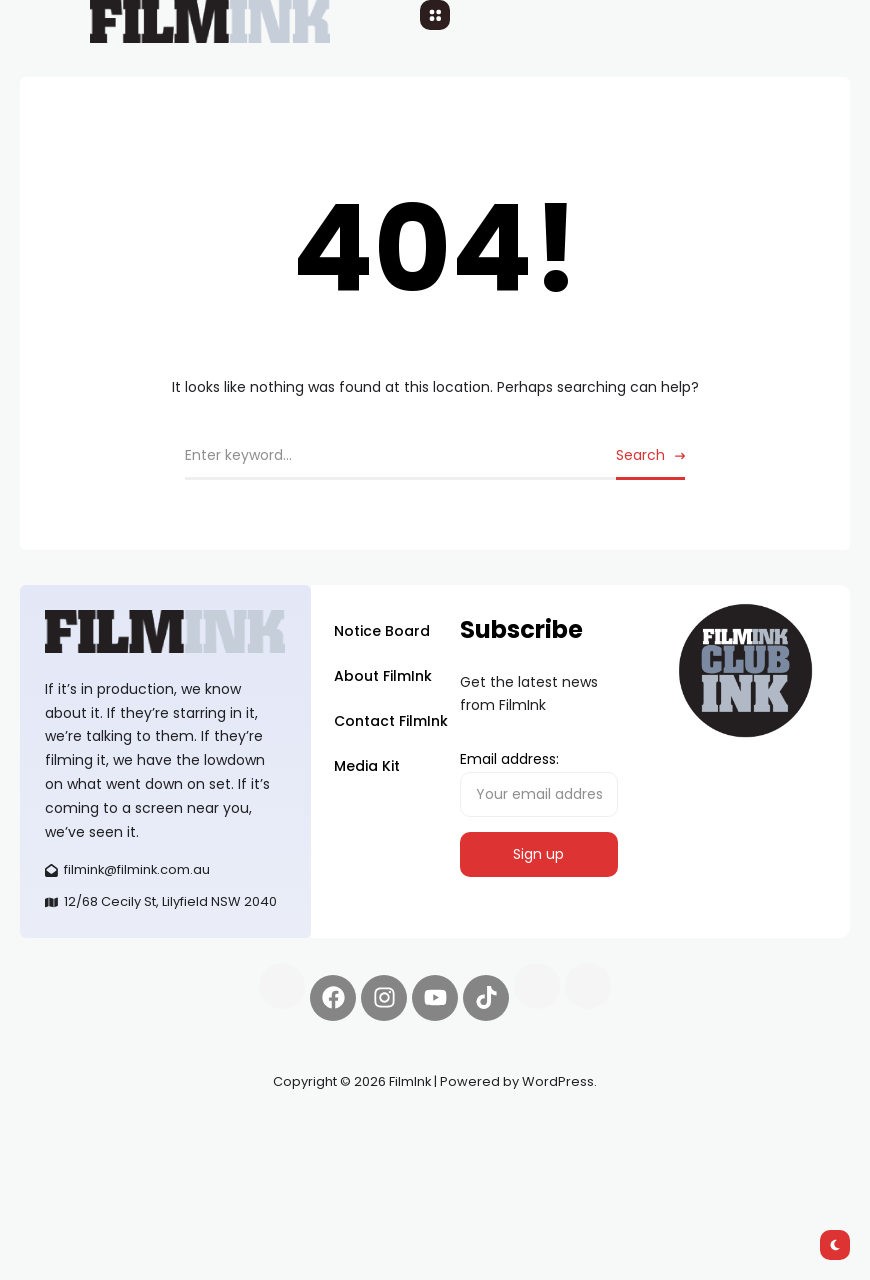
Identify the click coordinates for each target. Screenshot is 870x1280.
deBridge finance (151, 1152)
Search (640, 455)
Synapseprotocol (79, 1129)
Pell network (183, 1129)
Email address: (539, 783)
